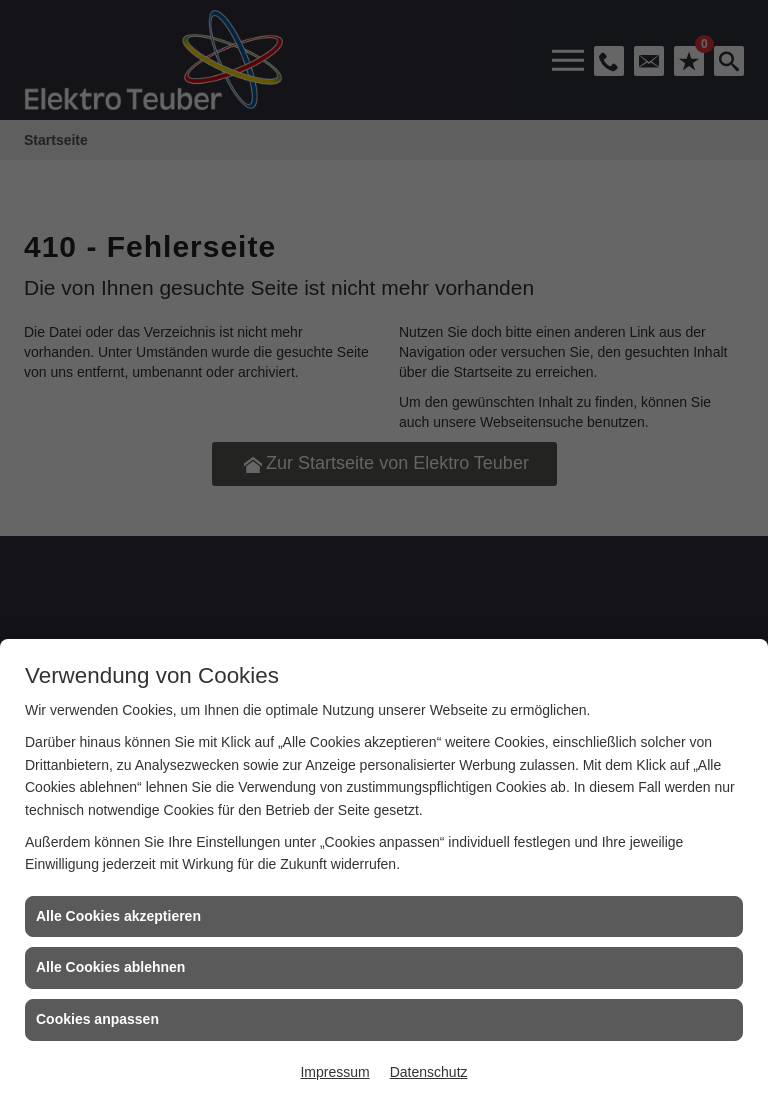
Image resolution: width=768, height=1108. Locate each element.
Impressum (334, 1072)
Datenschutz (429, 1072)
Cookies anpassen (97, 1019)
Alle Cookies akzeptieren (118, 916)
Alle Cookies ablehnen (110, 967)
